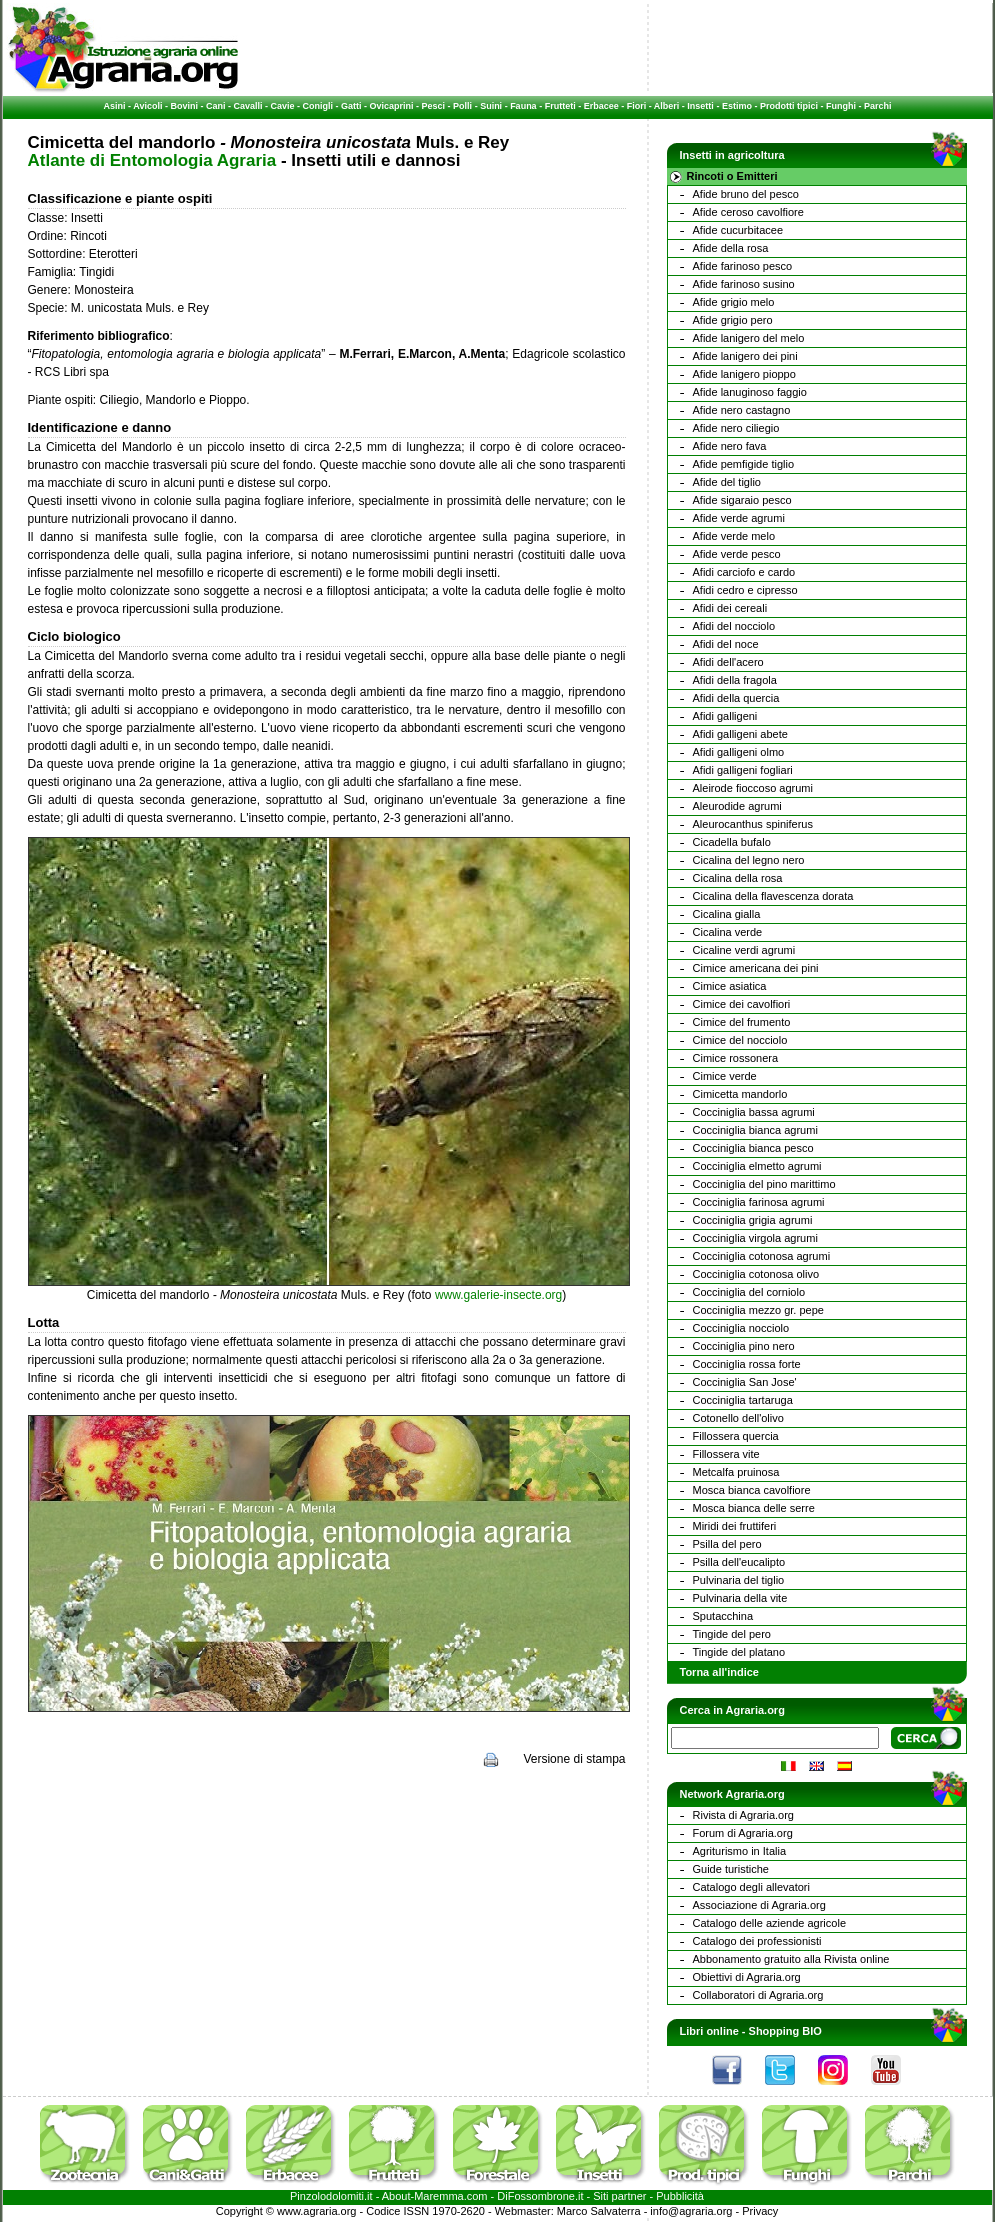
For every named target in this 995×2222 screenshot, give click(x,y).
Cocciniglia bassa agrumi (754, 1112)
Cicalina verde (728, 932)
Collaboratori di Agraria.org (758, 1995)
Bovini (184, 106)
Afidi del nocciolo (734, 626)
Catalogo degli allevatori (751, 1887)
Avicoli (147, 106)
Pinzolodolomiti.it (331, 2196)
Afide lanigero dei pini (745, 356)
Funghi (841, 106)
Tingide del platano (739, 1652)
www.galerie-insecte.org (498, 1295)
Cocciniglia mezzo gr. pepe (758, 1310)
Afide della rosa (731, 248)
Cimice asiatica (730, 986)
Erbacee (601, 106)
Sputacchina (723, 1616)
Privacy (760, 2211)
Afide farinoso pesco (743, 266)
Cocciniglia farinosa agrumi (759, 1202)
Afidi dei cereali (730, 608)
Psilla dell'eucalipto (739, 1562)
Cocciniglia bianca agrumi (755, 1130)
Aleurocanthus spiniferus (753, 824)
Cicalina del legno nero (749, 860)
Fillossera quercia (736, 1436)
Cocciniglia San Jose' (745, 1382)
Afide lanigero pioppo (744, 374)
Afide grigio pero (733, 320)
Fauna (523, 106)
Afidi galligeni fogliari (743, 770)
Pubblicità (680, 2196)
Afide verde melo (734, 536)
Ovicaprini (392, 106)
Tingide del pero (732, 1634)
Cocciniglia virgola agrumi (755, 1238)
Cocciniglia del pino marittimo (764, 1184)
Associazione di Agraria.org (759, 1905)
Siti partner (619, 2196)
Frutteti (560, 106)
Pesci (434, 106)
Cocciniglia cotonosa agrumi (762, 1256)
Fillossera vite (726, 1454)
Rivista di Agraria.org (744, 1815)
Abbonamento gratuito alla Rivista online (791, 1959)
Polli (462, 106)
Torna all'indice (719, 1672)
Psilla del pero (727, 1544)
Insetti (700, 106)
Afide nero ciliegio (736, 428)
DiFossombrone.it (540, 2196)
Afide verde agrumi (739, 518)
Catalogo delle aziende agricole (770, 1923)
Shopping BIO (785, 2031)
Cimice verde (725, 1076)
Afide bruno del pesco (746, 194)
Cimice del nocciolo (740, 1040)
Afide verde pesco (737, 554)
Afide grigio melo (734, 302)
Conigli (318, 106)
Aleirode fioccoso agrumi (753, 788)
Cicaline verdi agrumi (744, 950)
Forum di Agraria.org (743, 1833)
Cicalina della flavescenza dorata (773, 896)
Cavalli (247, 106)
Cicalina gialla (727, 914)
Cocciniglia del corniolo (749, 1292)
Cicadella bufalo (732, 842)
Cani (216, 106)
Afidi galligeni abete (740, 734)
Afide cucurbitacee (738, 230)
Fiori (637, 106)
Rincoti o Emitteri (732, 176)
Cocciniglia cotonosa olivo (756, 1274)
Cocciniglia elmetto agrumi (757, 1166)
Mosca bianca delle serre (754, 1508)
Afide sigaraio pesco (742, 500)
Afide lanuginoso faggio (750, 392)
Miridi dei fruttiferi (735, 1526)
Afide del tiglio (727, 482)
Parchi (878, 106)
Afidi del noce (726, 644)
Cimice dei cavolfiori (742, 1004)
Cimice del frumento (742, 1022)
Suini (491, 106)
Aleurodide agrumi (737, 806)
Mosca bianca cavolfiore (752, 1490)
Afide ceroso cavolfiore (748, 212)
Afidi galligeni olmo (739, 752)
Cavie (283, 106)
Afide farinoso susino (744, 284)
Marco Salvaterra (599, 2211)
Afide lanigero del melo (749, 338)
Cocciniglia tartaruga (743, 1400)
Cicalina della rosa (738, 878)
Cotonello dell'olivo (738, 1418)
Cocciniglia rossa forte (747, 1364)
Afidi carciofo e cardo (744, 572)
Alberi (667, 106)
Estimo (737, 106)
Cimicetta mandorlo (740, 1094)
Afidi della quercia (736, 698)
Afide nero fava (730, 446)
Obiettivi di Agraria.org (747, 1977)
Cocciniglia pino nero (744, 1346)
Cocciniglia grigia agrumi (753, 1220)
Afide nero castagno (742, 410)
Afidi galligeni (725, 716)
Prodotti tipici (789, 106)
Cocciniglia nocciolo (741, 1328)
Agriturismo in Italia (740, 1851)
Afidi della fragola (735, 680)
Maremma (439, 2196)
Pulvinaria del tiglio (739, 1580)
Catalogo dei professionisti (757, 1941)
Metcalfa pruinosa (736, 1472)
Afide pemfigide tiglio (744, 464)
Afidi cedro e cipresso (745, 590)
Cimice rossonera (736, 1058)
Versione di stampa (574, 1759)
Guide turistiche (731, 1869)
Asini (115, 106)
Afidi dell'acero (728, 662)
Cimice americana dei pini (756, 968)
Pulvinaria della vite (740, 1598)
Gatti (351, 106)
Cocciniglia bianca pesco (753, 1148)
